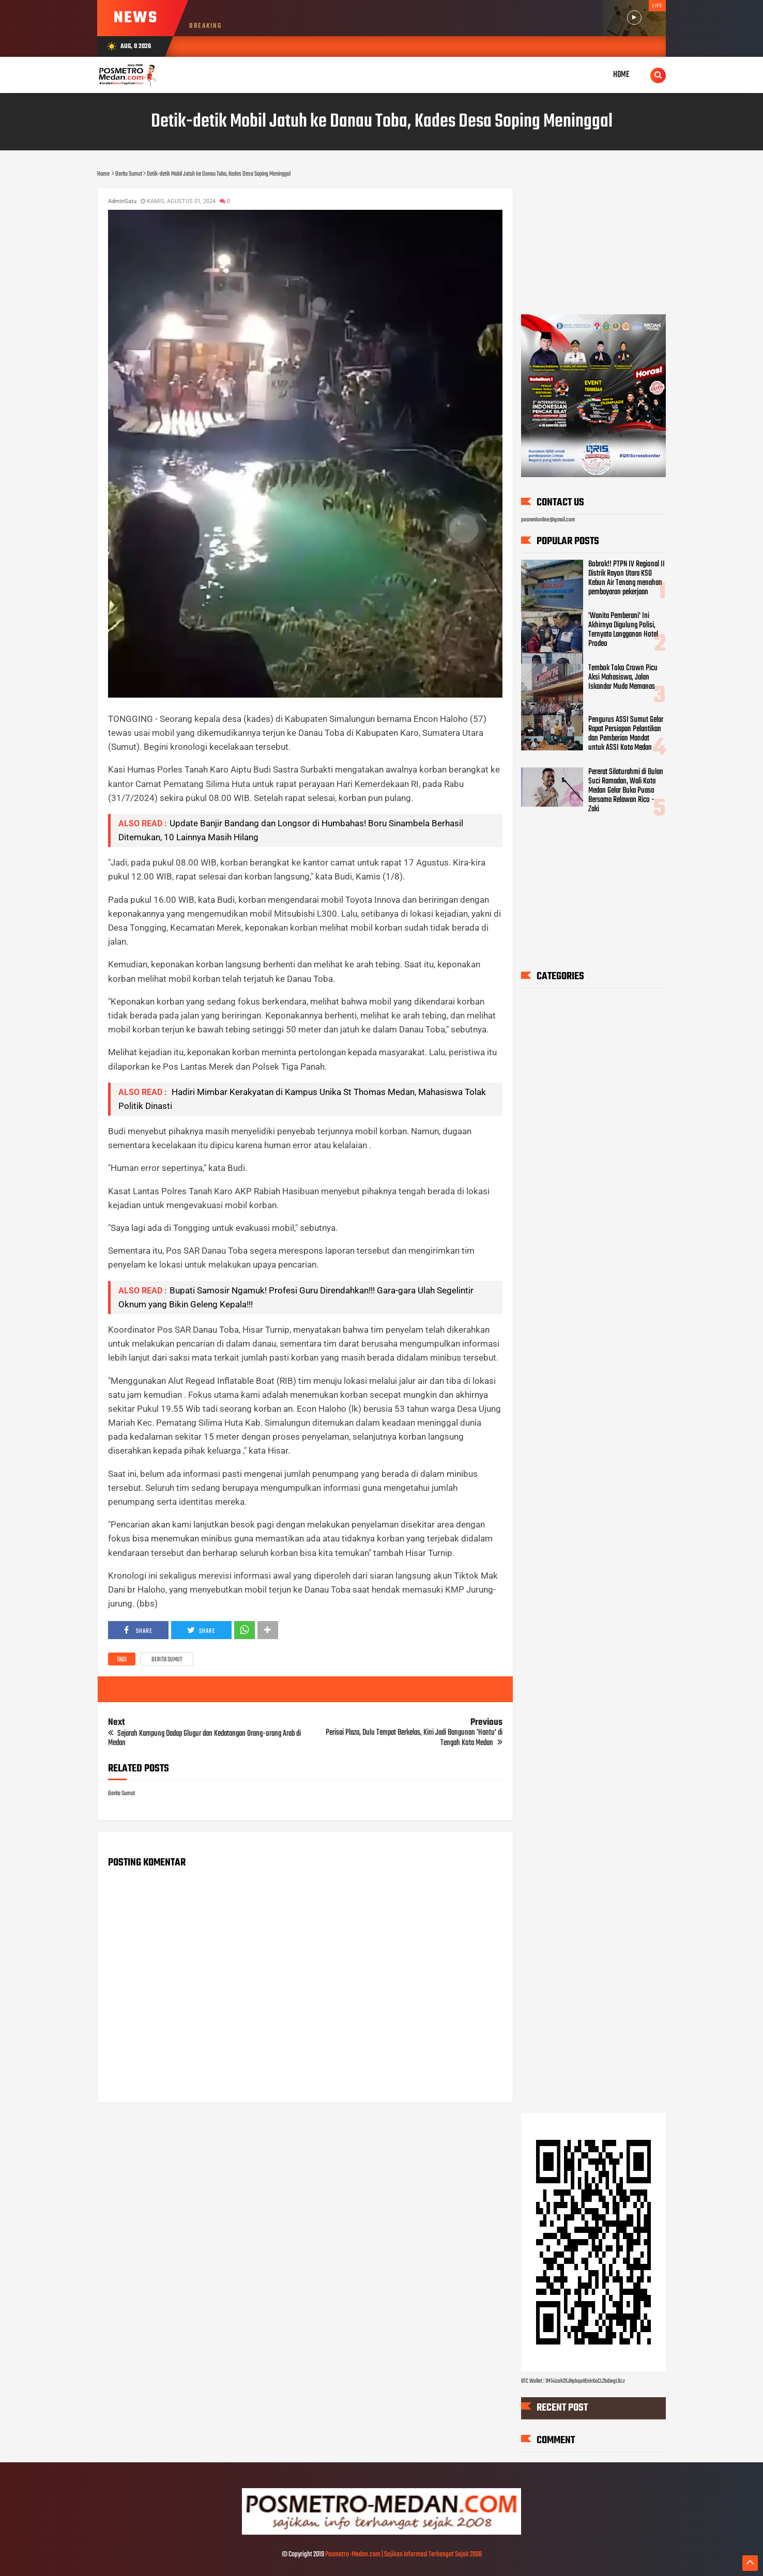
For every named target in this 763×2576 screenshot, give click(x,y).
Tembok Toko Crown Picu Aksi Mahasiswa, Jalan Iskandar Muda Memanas (623, 677)
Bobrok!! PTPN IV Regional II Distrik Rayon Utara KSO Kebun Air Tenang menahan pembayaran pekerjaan (626, 578)
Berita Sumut (166, 1660)
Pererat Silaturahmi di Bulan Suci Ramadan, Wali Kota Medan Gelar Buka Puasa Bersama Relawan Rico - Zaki (625, 790)
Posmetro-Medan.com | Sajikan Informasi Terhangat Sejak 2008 (403, 2554)
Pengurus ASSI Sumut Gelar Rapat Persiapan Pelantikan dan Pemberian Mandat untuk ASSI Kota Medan (625, 734)
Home (621, 75)
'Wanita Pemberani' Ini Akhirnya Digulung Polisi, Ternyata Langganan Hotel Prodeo (623, 630)
